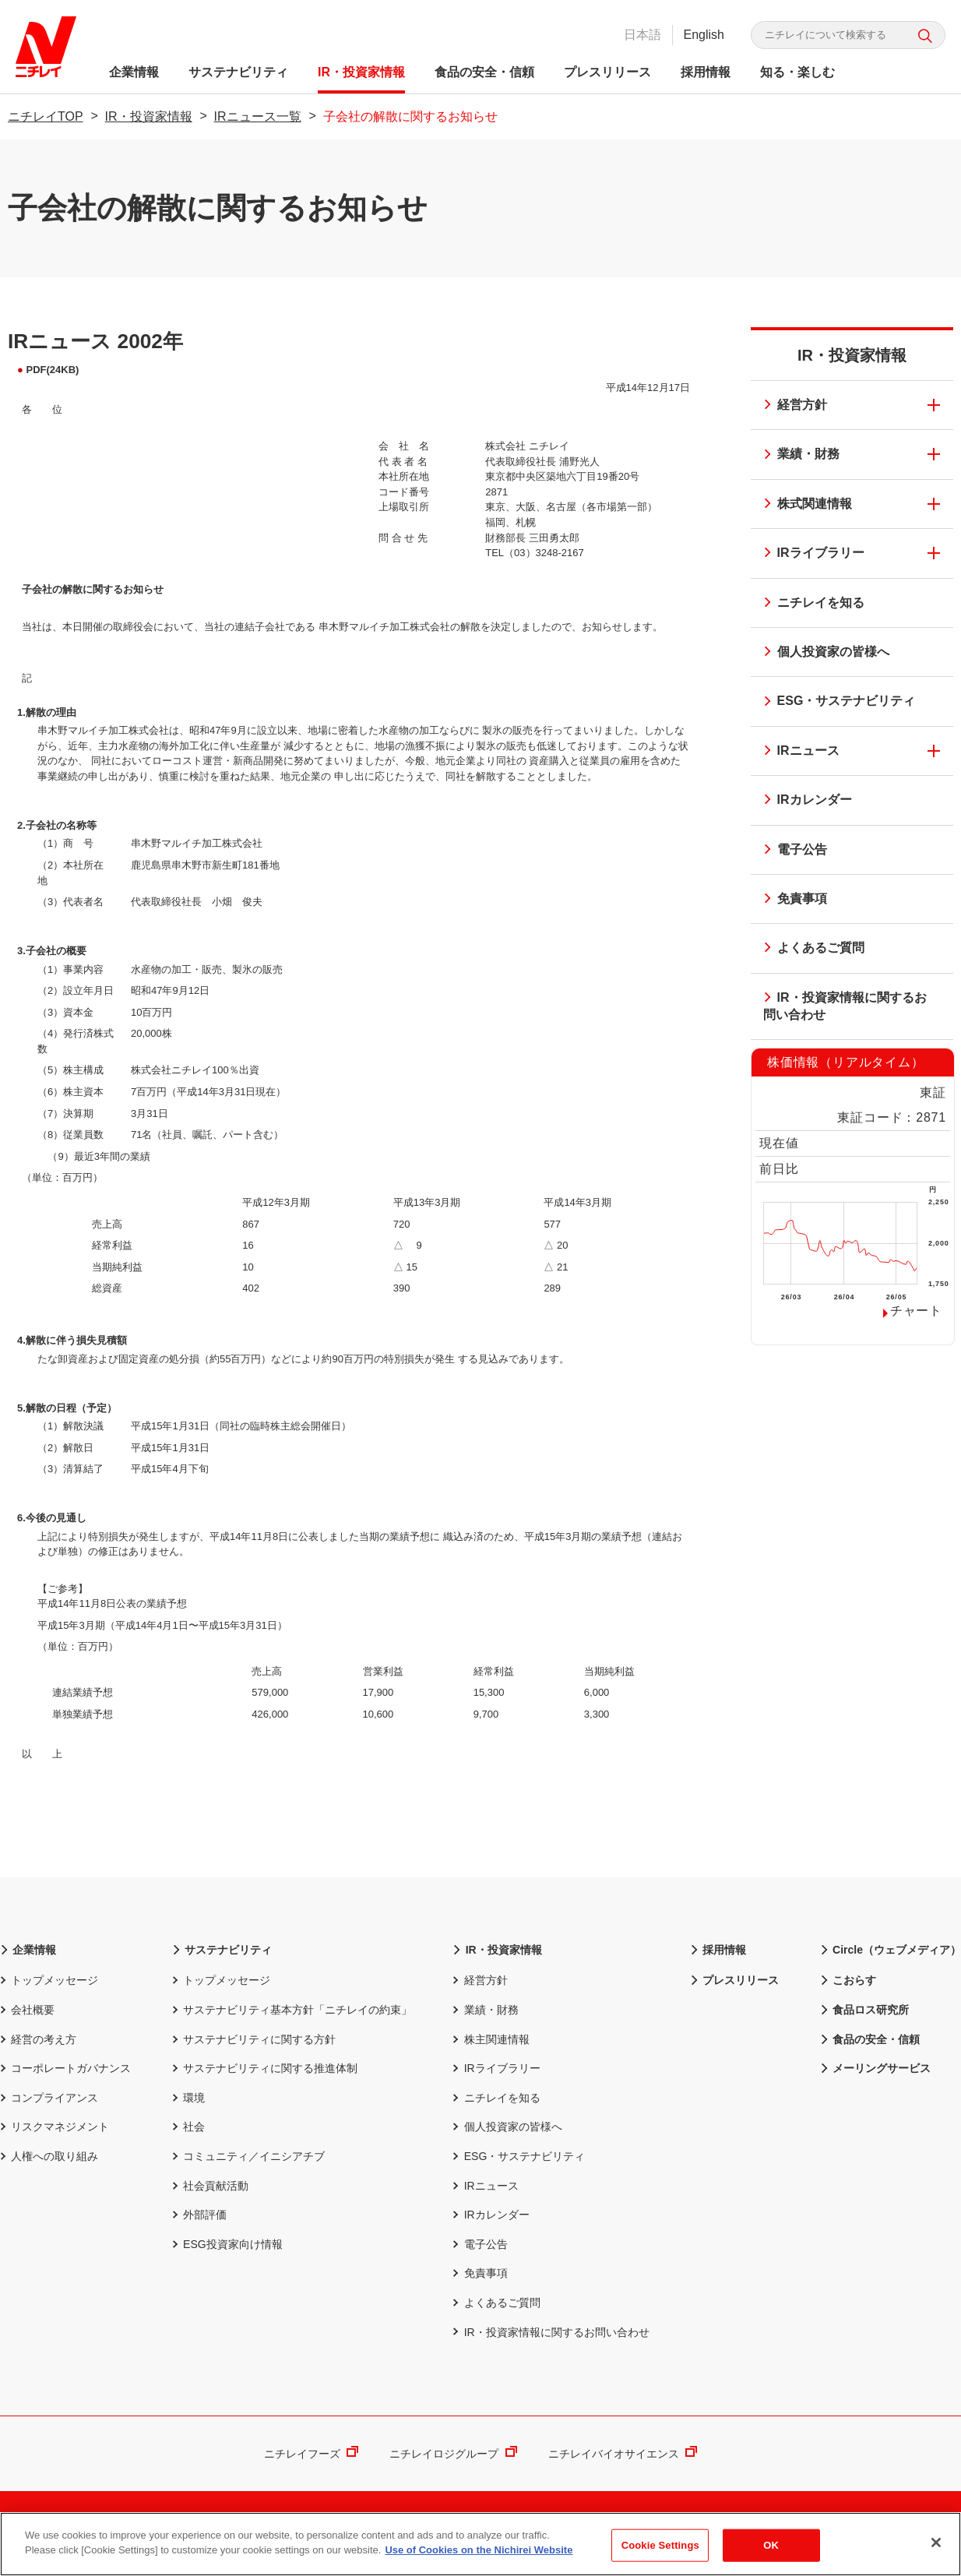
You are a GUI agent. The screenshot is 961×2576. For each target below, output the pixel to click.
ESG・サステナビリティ (835, 702)
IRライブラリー (809, 554)
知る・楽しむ (797, 72)
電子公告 (790, 851)
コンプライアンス (49, 2097)
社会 (188, 2126)
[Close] (936, 2548)
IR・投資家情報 (361, 72)
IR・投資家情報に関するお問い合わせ (840, 1006)
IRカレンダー (803, 801)
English (704, 34)
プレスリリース (607, 72)
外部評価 (199, 2214)
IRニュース (797, 752)
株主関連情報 (490, 2039)
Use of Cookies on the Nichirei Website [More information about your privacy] (478, 2556)
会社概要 (27, 2009)
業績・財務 (797, 455)
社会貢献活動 (210, 2186)
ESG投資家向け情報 (227, 2244)
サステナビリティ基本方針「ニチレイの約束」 (292, 2009)
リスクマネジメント (54, 2126)
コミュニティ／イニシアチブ (248, 2156)
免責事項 (790, 900)
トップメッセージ (49, 1980)
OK (771, 2551)
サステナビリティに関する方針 (254, 2039)
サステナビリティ (238, 72)
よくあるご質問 (809, 949)
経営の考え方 (38, 2039)
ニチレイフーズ (311, 2453)
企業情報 (134, 72)
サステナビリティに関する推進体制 (264, 2068)
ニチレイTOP (45, 116)
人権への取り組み (49, 2156)
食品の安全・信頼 (484, 72)
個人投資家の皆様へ (822, 653)
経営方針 (790, 406)
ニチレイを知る (809, 604)
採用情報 (705, 72)
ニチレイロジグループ (452, 2453)
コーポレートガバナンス (65, 2068)
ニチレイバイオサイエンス (622, 2453)
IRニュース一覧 (257, 116)
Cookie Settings (660, 2551)
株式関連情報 (803, 505)
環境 (188, 2097)
